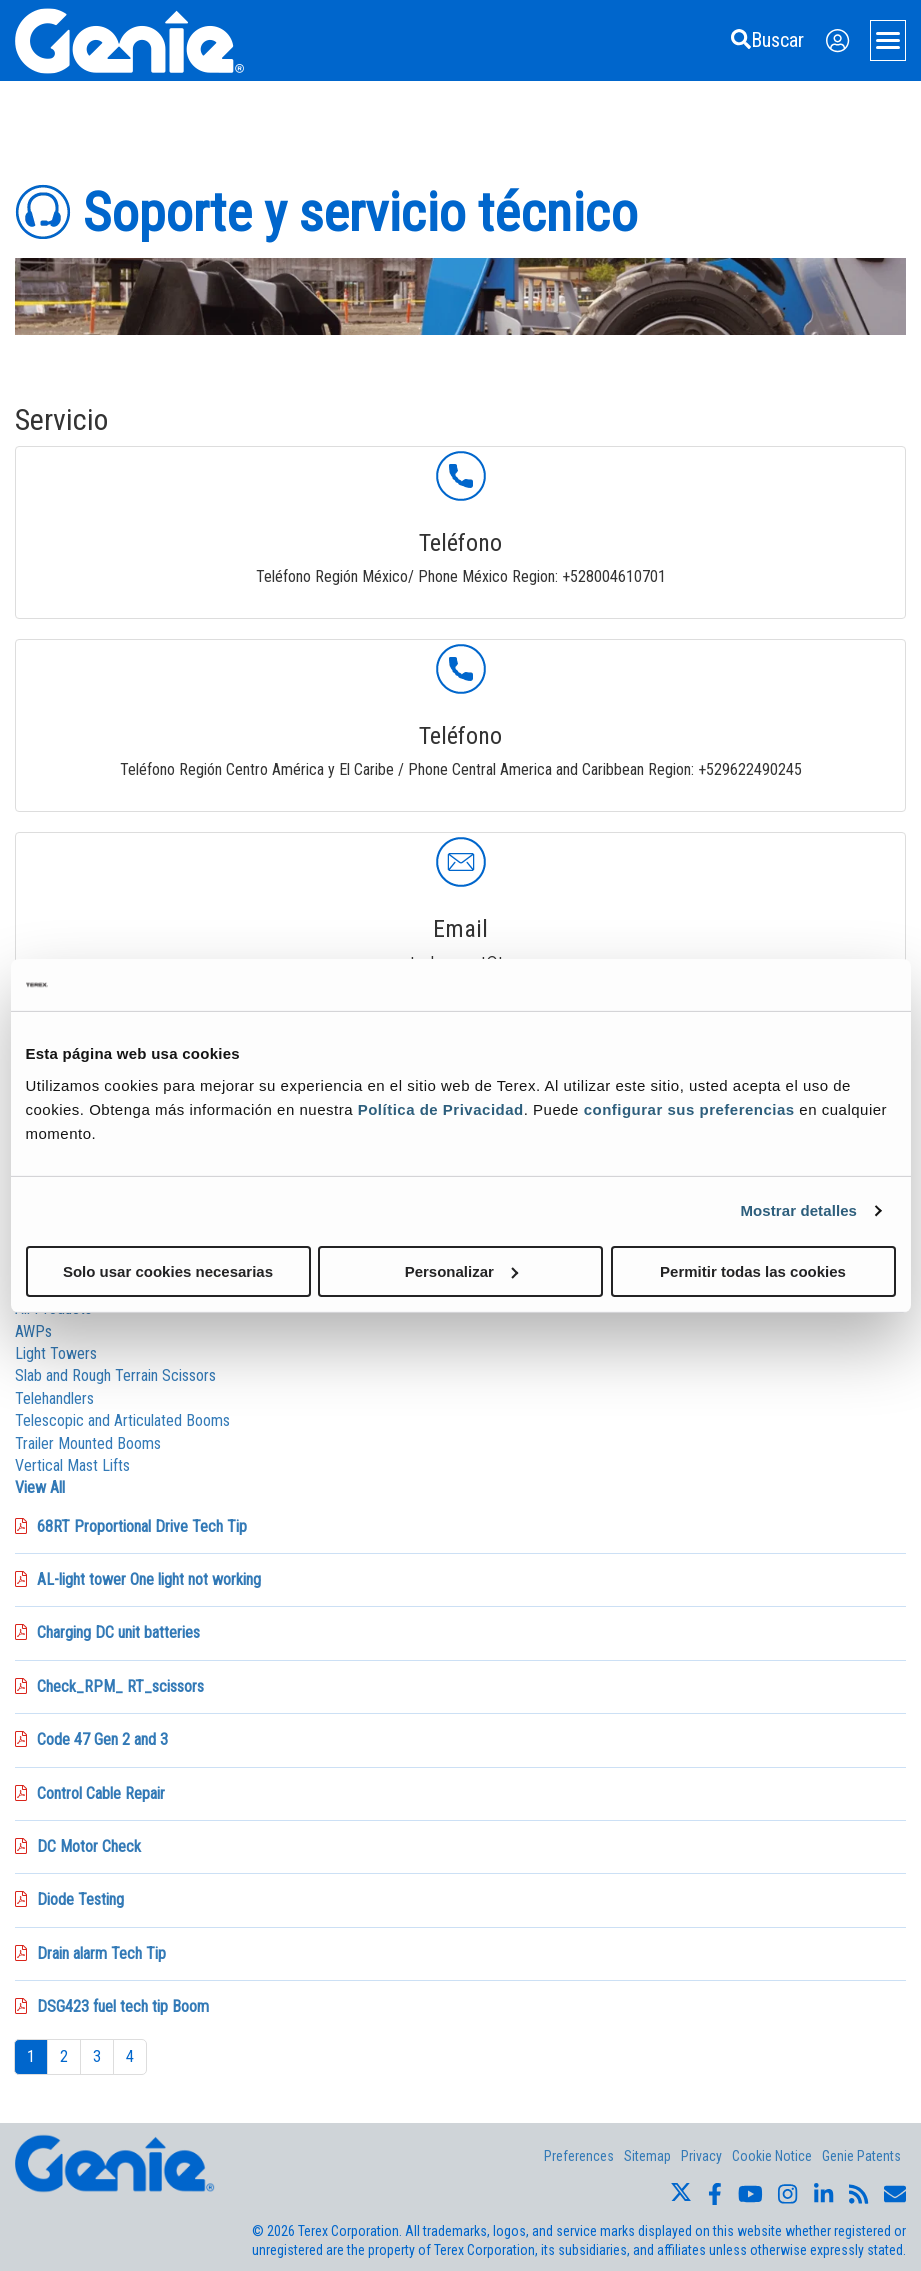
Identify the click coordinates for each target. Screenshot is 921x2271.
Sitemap (647, 2156)
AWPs (33, 1331)
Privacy (701, 2156)
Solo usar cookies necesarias (168, 1270)
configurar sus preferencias (689, 1108)
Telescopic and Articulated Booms (122, 1420)
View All (40, 1487)
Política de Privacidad (441, 1108)
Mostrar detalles (798, 1210)
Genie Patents (861, 2156)
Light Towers (56, 1353)
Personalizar (461, 1270)
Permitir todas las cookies (753, 1270)
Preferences (579, 2156)
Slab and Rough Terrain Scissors (115, 1375)
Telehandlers (54, 1398)
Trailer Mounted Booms (88, 1443)
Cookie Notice (772, 2156)
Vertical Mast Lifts (72, 1465)
